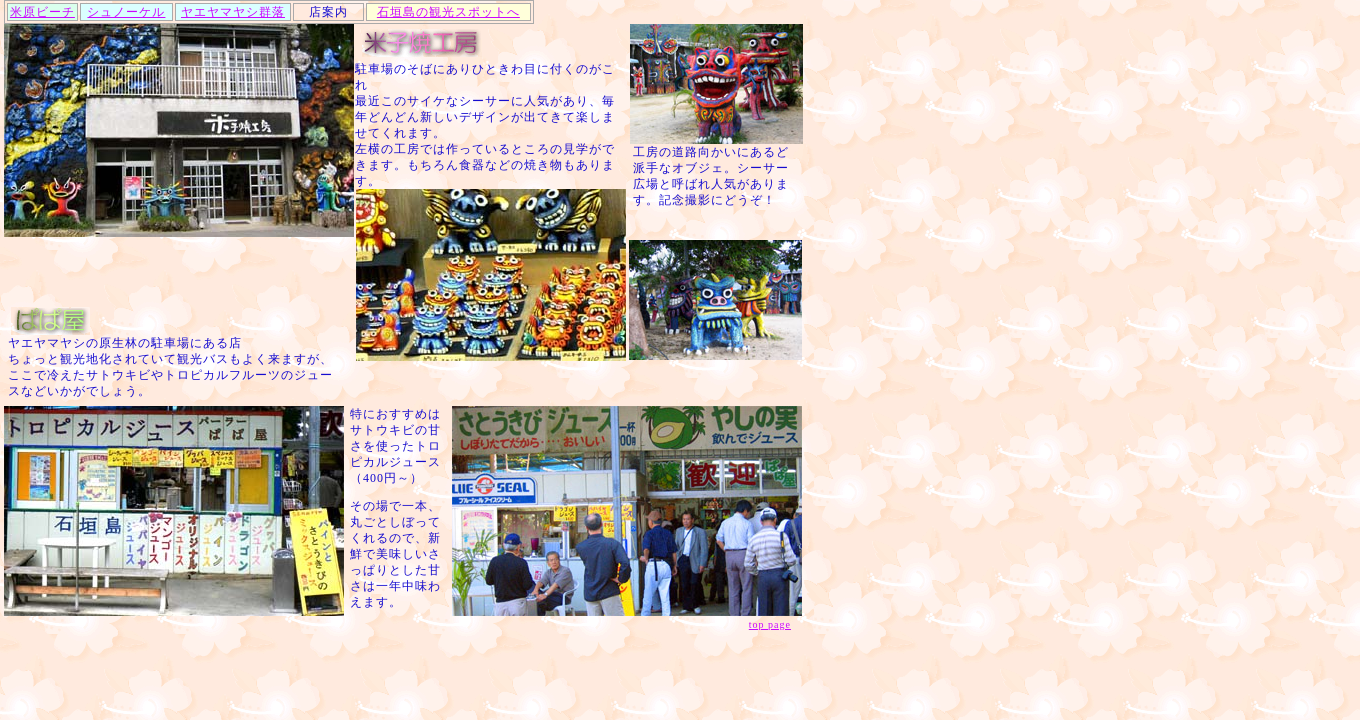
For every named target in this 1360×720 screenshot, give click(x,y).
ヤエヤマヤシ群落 (233, 12)
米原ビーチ (42, 12)
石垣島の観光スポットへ (448, 12)
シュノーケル (126, 12)
